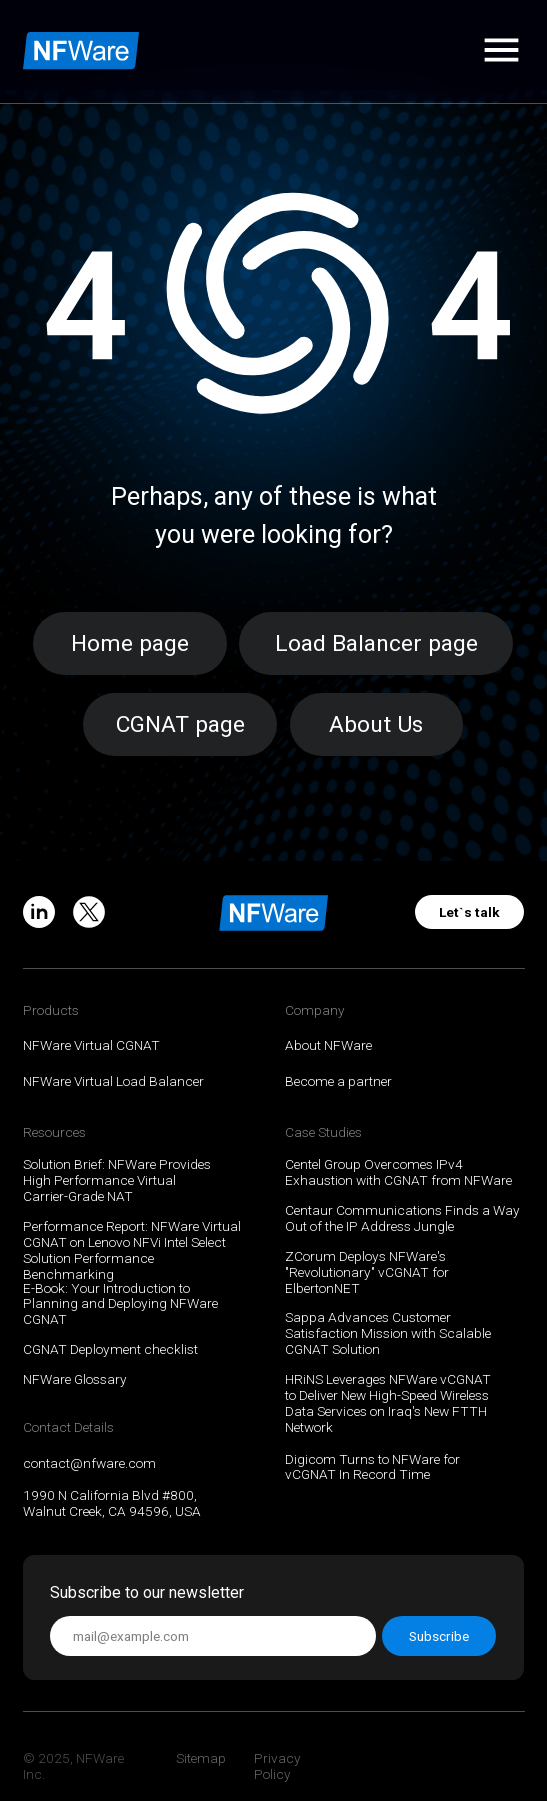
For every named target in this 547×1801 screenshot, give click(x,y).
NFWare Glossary (75, 1379)
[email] (213, 1636)
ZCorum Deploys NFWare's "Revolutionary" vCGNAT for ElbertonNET (367, 1272)
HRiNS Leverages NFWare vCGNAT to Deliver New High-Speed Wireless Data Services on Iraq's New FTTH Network (388, 1403)
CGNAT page (180, 724)
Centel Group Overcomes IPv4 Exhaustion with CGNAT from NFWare (398, 1172)
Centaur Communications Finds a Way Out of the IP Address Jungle (402, 1218)
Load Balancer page (376, 643)
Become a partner (338, 1081)
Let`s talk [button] (469, 912)
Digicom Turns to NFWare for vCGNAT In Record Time (372, 1467)
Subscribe (439, 1636)
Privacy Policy (277, 1766)
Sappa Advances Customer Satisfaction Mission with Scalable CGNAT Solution (388, 1333)
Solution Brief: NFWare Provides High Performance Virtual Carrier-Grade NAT (117, 1180)
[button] (502, 50)
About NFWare (328, 1045)
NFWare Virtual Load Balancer (113, 1081)
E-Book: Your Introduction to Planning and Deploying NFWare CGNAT (120, 1304)
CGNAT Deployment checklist (110, 1349)
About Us (376, 724)
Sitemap (201, 1758)
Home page (130, 643)
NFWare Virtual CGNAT (91, 1045)
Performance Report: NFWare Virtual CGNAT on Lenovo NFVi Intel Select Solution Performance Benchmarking (132, 1250)
